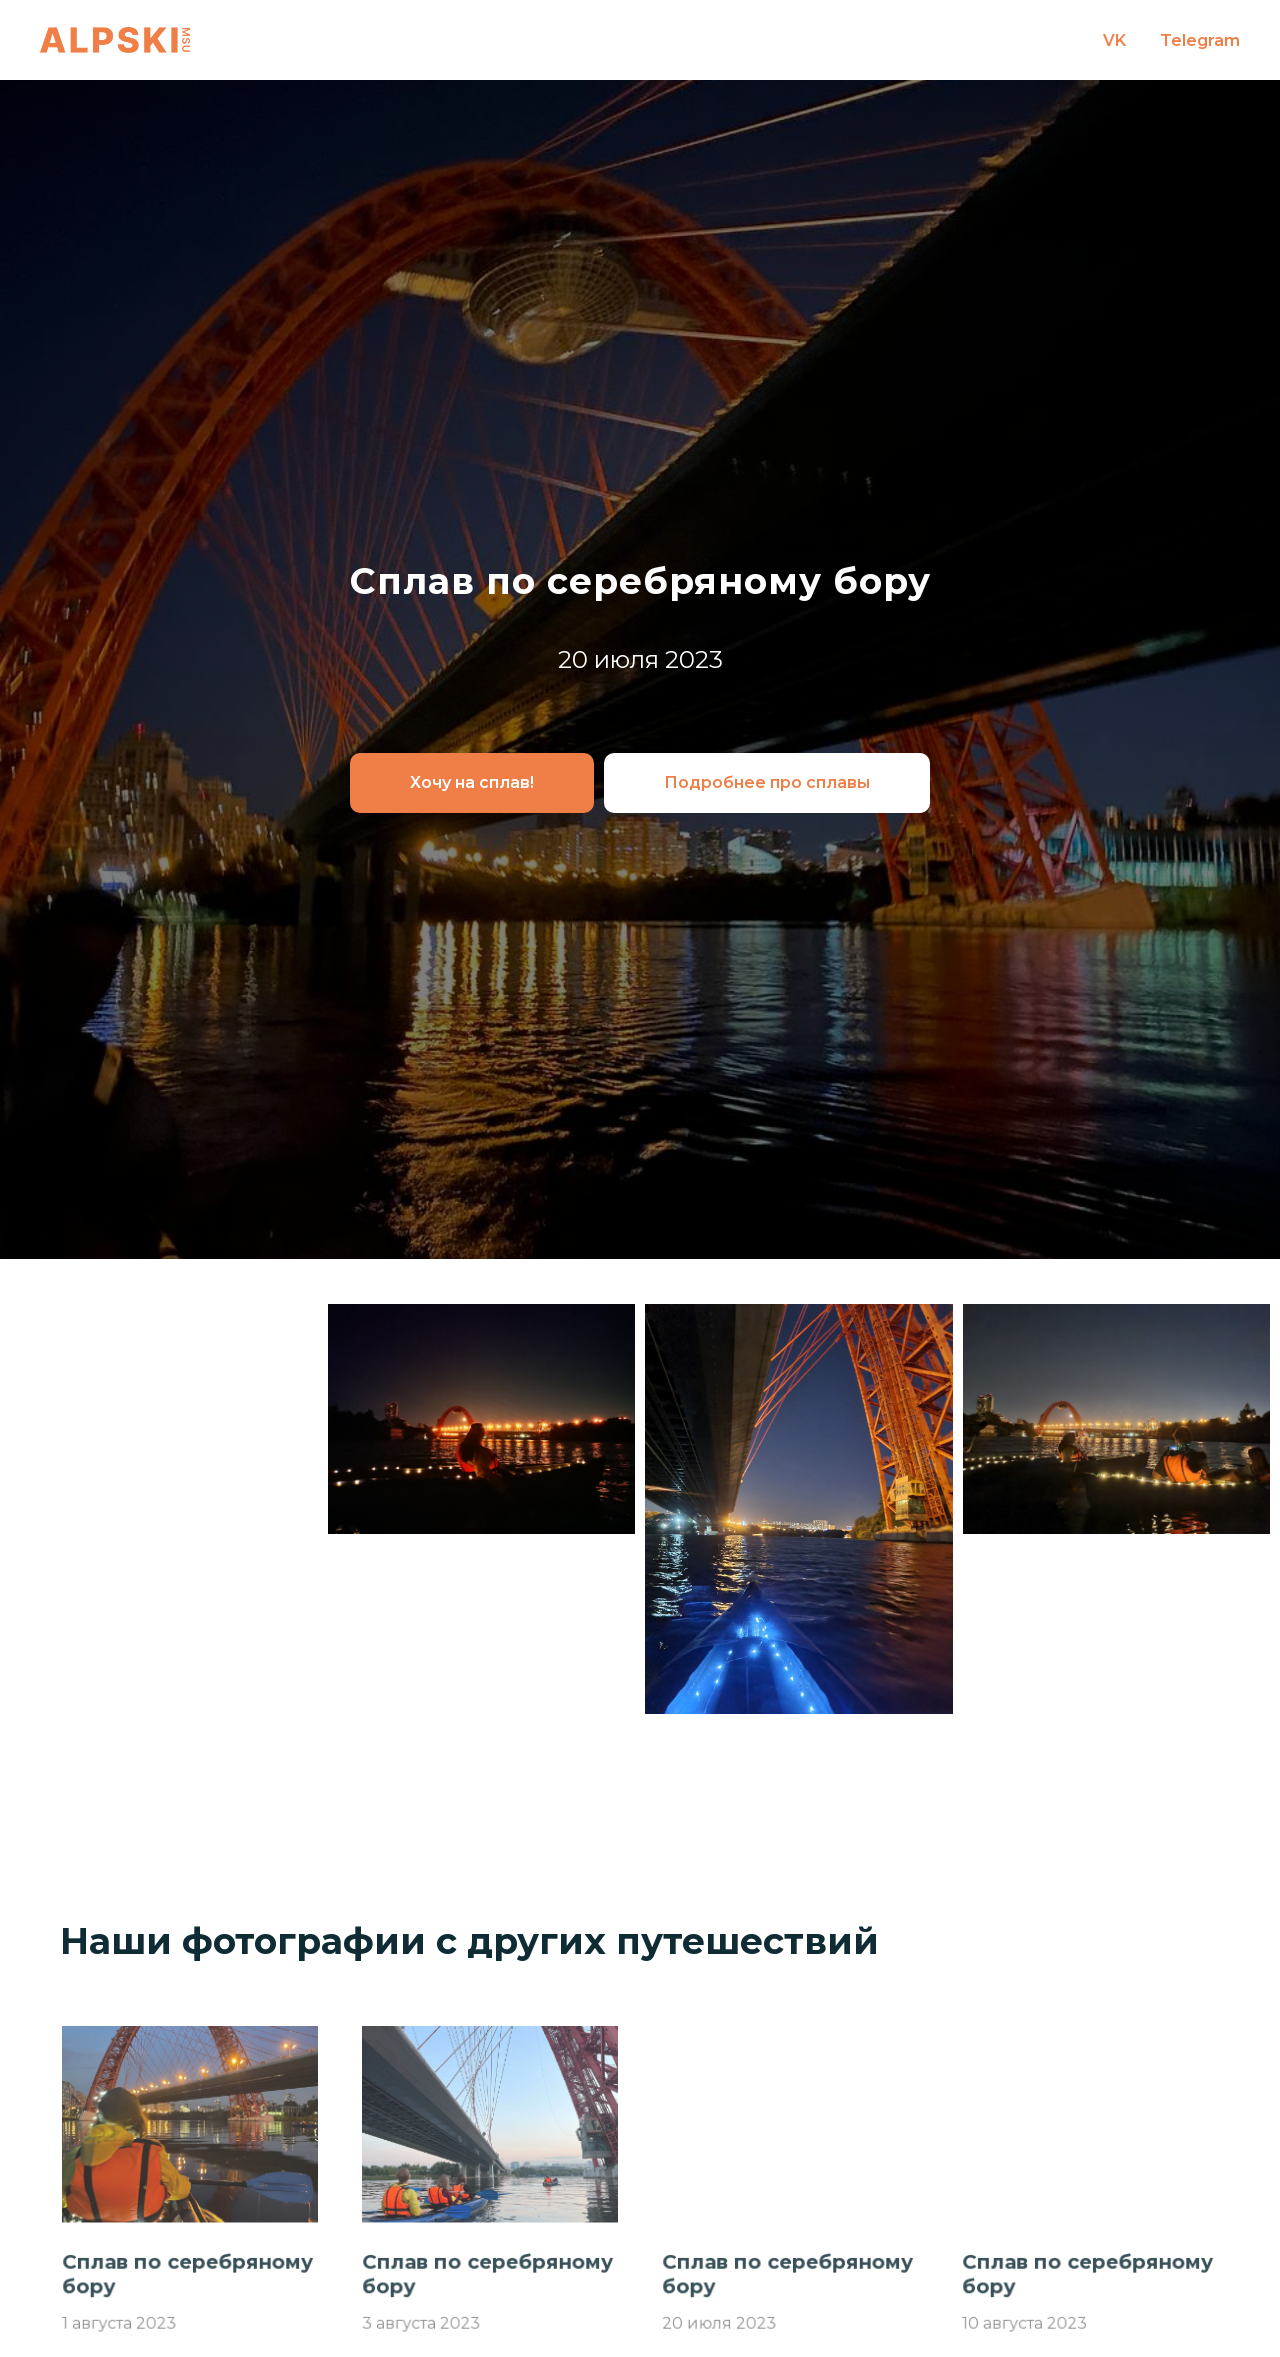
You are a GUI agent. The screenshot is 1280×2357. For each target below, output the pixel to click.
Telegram (1200, 40)
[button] (472, 783)
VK (1114, 40)
